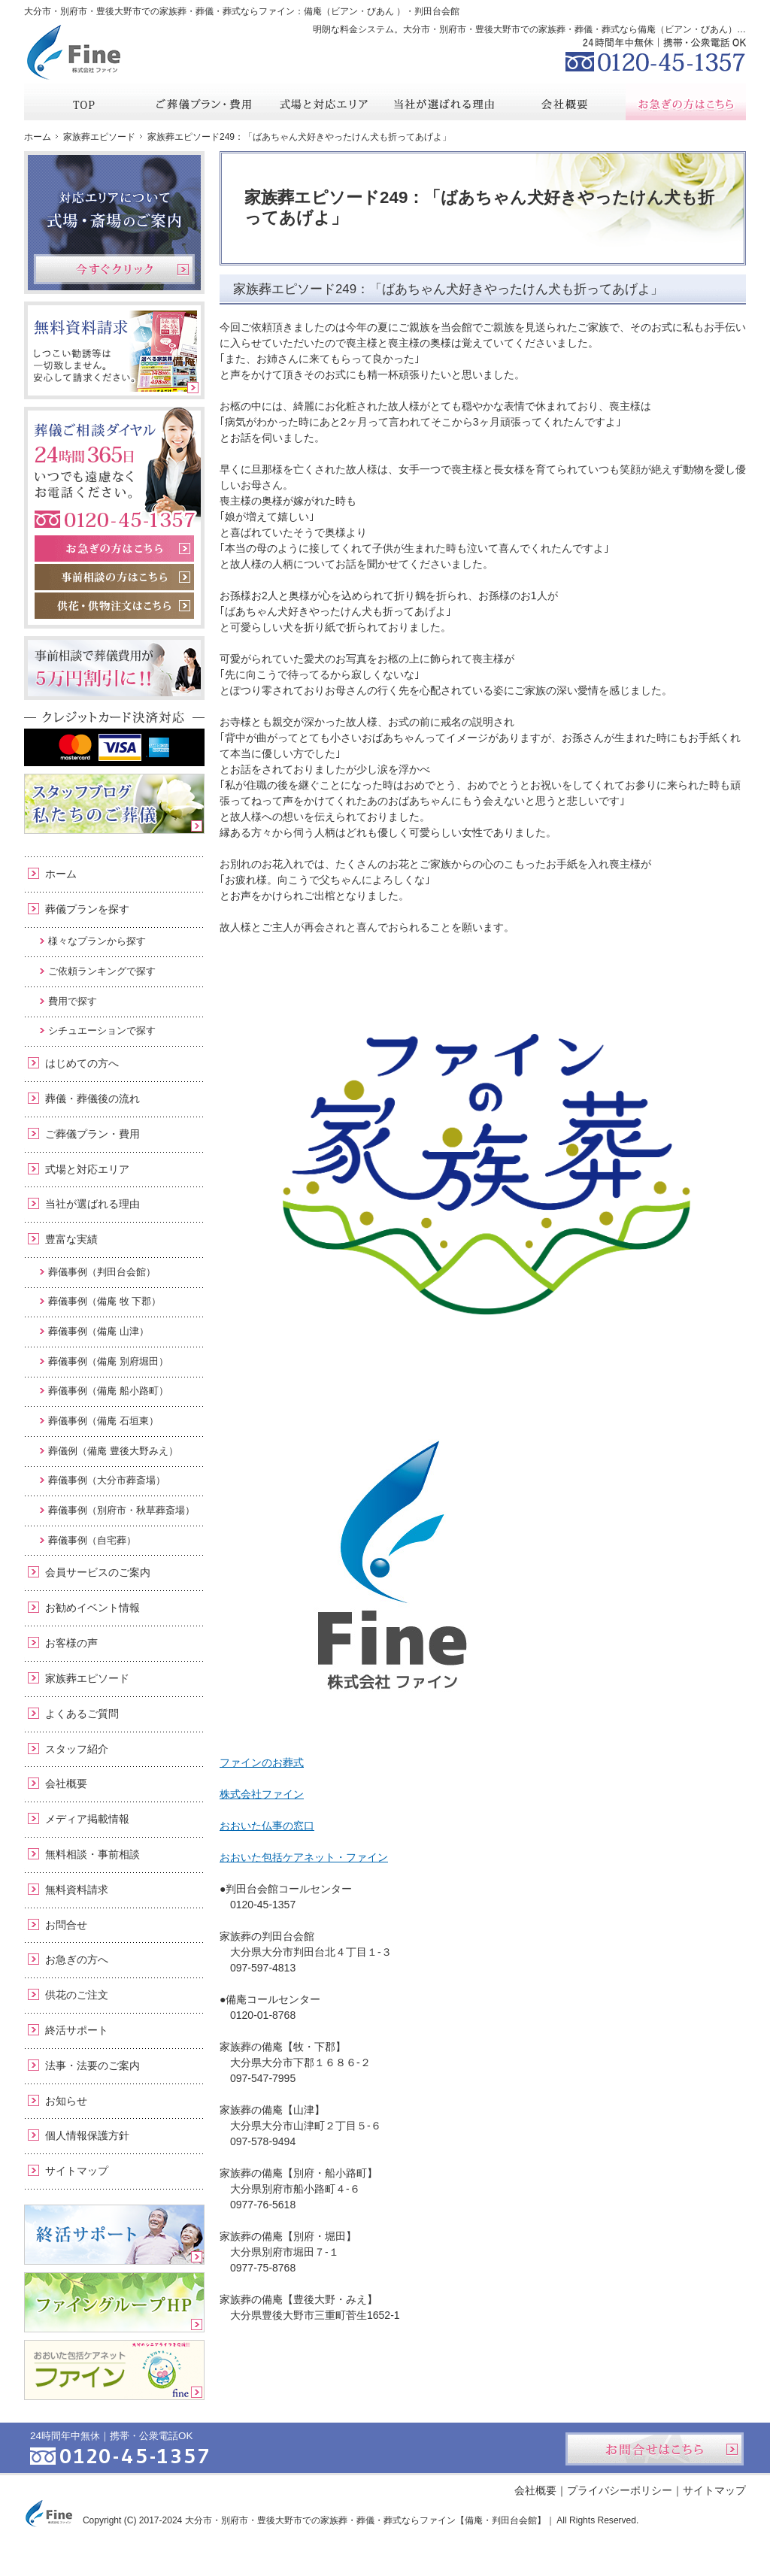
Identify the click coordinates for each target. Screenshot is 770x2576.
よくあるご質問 (82, 1714)
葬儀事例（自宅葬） (92, 1540)
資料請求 (632, 10)
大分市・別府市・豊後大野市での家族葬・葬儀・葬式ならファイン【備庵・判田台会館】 (365, 2520)
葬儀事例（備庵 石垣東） (103, 1420)
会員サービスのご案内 (97, 1572)
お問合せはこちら (654, 2448)
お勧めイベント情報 (92, 1608)
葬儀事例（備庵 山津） (98, 1331)
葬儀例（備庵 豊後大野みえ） (113, 1450)
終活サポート (76, 2030)
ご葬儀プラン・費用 (92, 1134)
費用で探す (72, 1001)
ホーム (61, 874)
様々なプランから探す (97, 941)
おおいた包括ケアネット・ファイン (304, 1857)
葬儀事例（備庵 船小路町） (108, 1390)
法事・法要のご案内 (92, 2065)
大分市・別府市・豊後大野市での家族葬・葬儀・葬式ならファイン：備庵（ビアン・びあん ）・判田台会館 (241, 11)
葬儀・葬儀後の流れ (92, 1099)
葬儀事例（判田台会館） (102, 1271)
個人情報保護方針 (87, 2135)
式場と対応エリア (87, 1169)
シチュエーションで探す (102, 1030)
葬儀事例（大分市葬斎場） (106, 1480)
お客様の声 (71, 1643)
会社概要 (66, 1783)
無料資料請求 (76, 1890)
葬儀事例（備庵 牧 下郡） (104, 1301)
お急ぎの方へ (76, 1959)
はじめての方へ (82, 1063)
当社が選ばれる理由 (92, 1204)
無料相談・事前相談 (92, 1854)
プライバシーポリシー (619, 2490)
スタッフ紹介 (76, 1749)
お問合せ (66, 1925)
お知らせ (66, 2101)
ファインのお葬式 (262, 1762)
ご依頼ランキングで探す (102, 971)
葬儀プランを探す (87, 909)
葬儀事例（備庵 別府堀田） (108, 1361)
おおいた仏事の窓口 (267, 1826)
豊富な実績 (71, 1239)
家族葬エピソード (87, 1678)
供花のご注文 (76, 1995)
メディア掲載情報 (87, 1819)
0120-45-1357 (655, 52)
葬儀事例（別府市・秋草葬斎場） (121, 1510)
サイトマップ (76, 2171)
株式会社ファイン (262, 1794)
